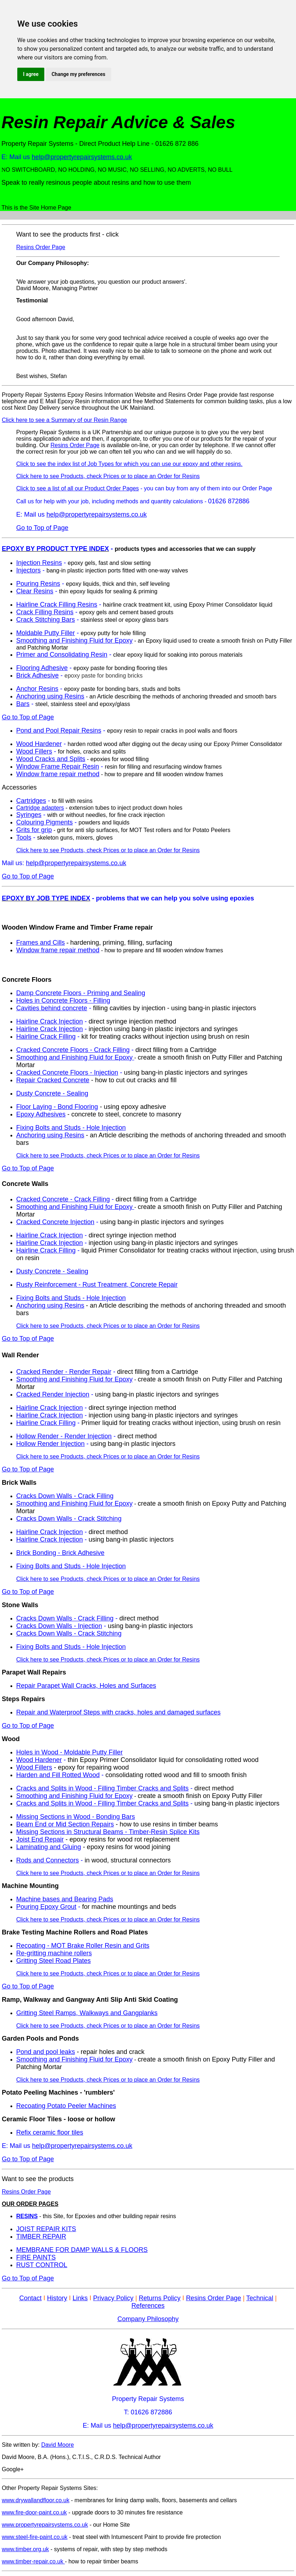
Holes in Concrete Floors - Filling (63, 1000)
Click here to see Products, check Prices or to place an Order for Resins (108, 476)
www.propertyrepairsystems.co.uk (45, 2525)
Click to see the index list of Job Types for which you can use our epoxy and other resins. (129, 464)
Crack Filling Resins (44, 612)
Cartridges (31, 800)
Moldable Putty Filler (45, 633)
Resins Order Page (40, 247)
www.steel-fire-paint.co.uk (34, 2537)
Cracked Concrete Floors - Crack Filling (73, 1049)
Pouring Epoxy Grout (46, 1906)
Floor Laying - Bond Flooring (57, 1106)
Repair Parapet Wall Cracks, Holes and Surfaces (86, 1685)
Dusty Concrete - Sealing (52, 1093)
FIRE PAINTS (36, 2257)
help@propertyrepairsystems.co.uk (82, 157)
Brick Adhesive (37, 675)
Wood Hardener (39, 743)
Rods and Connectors (47, 1860)
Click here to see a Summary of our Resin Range (64, 420)
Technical (259, 2298)
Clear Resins (34, 591)
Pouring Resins (38, 583)
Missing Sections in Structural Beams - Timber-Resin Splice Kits (107, 1831)
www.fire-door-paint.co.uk (34, 2512)
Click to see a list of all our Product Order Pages (77, 488)
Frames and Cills (40, 942)
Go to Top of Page (42, 527)
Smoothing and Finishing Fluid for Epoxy (74, 640)
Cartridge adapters (40, 808)
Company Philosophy (148, 2319)
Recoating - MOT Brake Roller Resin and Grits (82, 1945)
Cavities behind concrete (51, 1008)
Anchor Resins (37, 688)
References (148, 2305)
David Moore (57, 2445)
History (57, 2298)
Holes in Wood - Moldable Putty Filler (69, 1752)
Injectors (28, 570)
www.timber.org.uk (25, 2549)
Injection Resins (39, 562)
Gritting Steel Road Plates (53, 1960)
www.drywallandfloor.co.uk (35, 2500)
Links (80, 2298)
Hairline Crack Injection (49, 1021)
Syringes (28, 814)
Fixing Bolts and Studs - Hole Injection (71, 1127)
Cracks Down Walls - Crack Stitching (68, 1518)
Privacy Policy (113, 2298)
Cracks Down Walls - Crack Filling (64, 1496)
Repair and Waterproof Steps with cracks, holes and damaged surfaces (118, 1712)
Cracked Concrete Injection (55, 1222)
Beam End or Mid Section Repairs (65, 1824)
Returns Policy (159, 2298)
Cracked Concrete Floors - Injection (67, 1072)
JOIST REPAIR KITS (46, 2229)
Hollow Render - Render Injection (64, 1436)
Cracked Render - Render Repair (63, 1371)
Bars (23, 703)
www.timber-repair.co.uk (33, 2561)
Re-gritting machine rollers (54, 1953)
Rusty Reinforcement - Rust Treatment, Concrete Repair (97, 1284)
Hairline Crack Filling (46, 1036)
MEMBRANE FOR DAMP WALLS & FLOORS (82, 2249)
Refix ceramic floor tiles (49, 2132)
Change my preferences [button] (78, 74)
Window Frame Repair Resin (57, 766)
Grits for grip (34, 829)
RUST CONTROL (41, 2265)
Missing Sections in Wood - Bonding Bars (75, 1816)
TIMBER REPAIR (41, 2236)
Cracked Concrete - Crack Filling (63, 1199)
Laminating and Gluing (48, 1847)
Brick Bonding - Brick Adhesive (60, 1552)
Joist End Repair (40, 1839)
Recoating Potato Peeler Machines (66, 2105)
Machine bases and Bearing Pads (64, 1899)
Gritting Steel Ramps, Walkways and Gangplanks (87, 2013)
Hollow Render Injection (50, 1443)
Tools (23, 837)
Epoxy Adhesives (41, 1114)
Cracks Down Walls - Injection (59, 1625)
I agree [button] (31, 74)
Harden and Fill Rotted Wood (58, 1775)
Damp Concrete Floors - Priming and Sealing (80, 993)
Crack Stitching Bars (45, 619)
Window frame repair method (57, 774)
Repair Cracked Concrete (52, 1080)
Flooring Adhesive (42, 667)
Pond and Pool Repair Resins (58, 730)
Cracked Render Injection (52, 1394)
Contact (30, 2298)
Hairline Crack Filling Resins (56, 604)
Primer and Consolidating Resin (61, 654)
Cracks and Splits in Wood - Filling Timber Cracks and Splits (102, 1788)
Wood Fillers (34, 751)
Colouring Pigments (44, 822)
